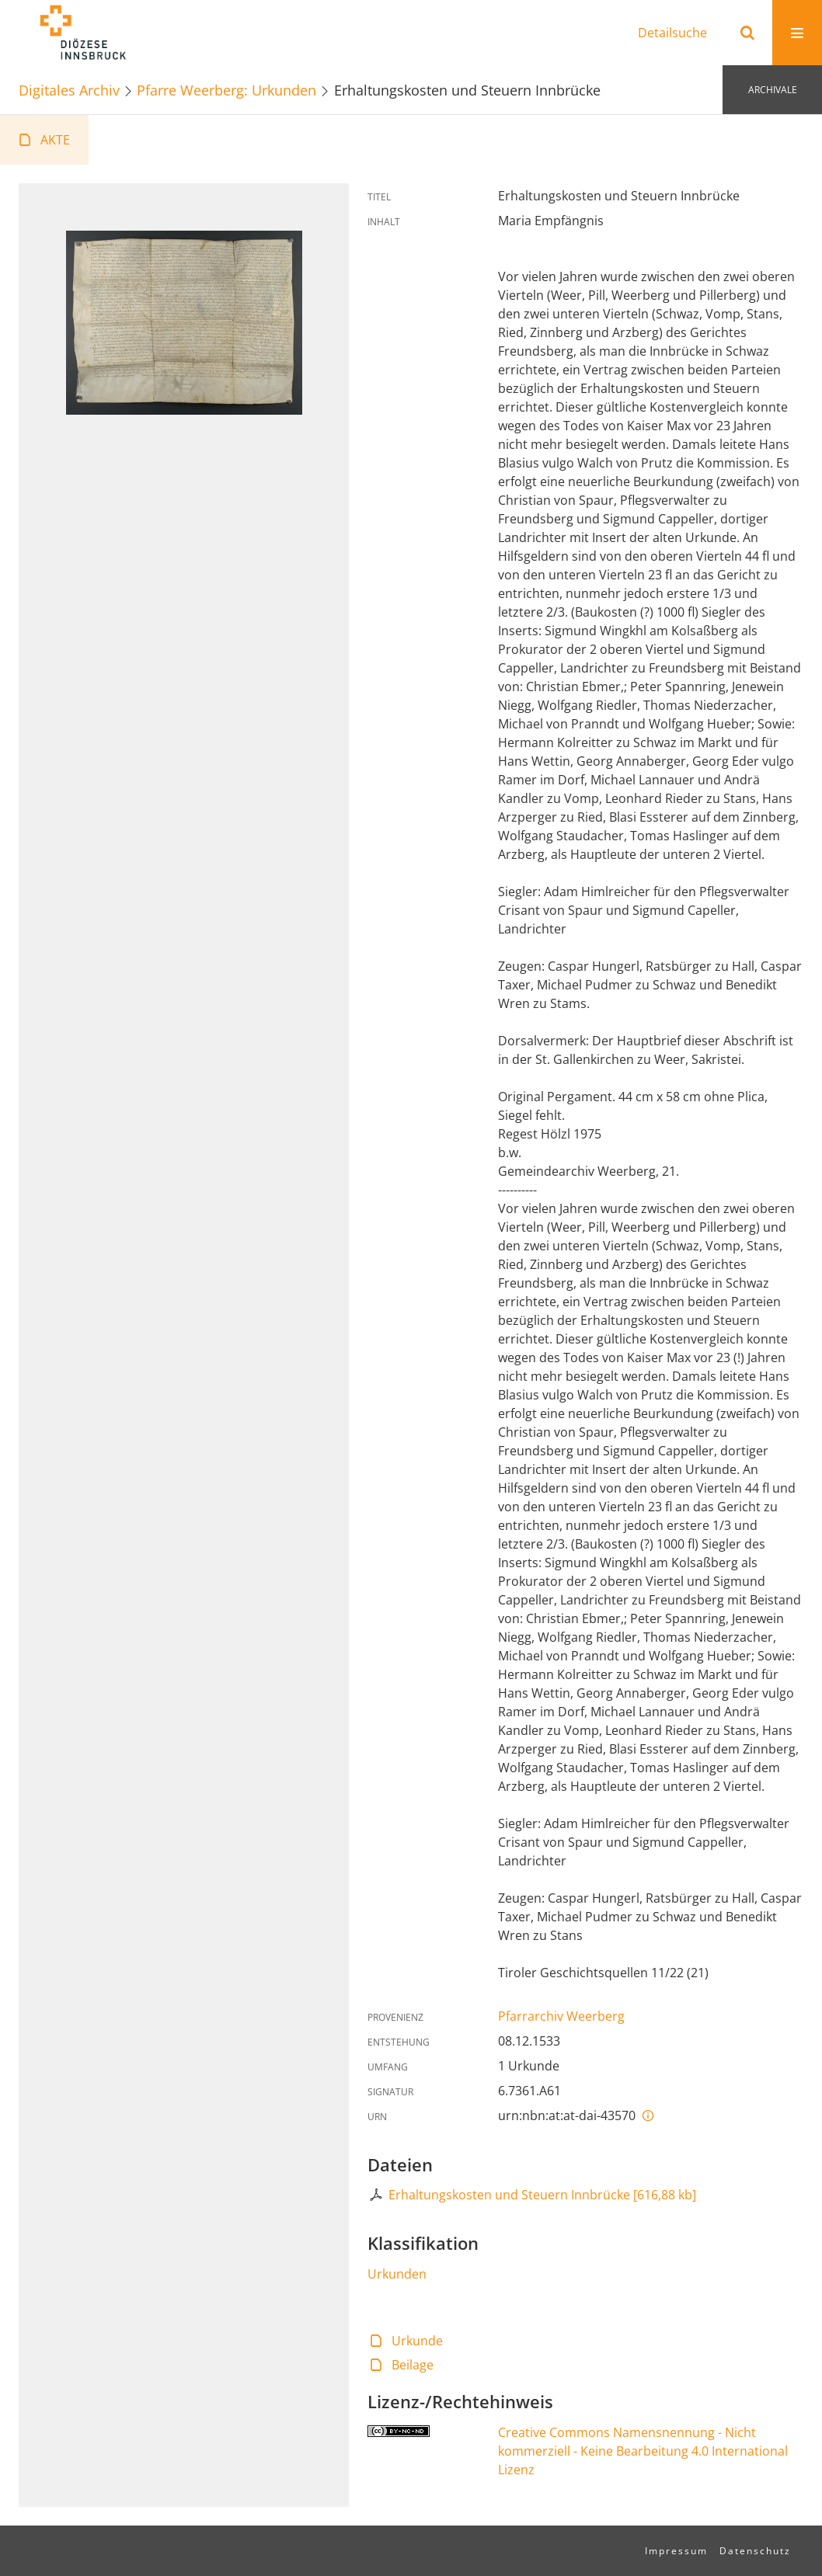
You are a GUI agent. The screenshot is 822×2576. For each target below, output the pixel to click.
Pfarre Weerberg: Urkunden (226, 89)
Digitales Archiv (69, 89)
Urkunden (397, 2273)
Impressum (676, 2550)
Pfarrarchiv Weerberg (561, 2016)
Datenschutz (755, 2550)
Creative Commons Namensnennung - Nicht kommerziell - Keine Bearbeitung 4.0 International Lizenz (643, 2451)
